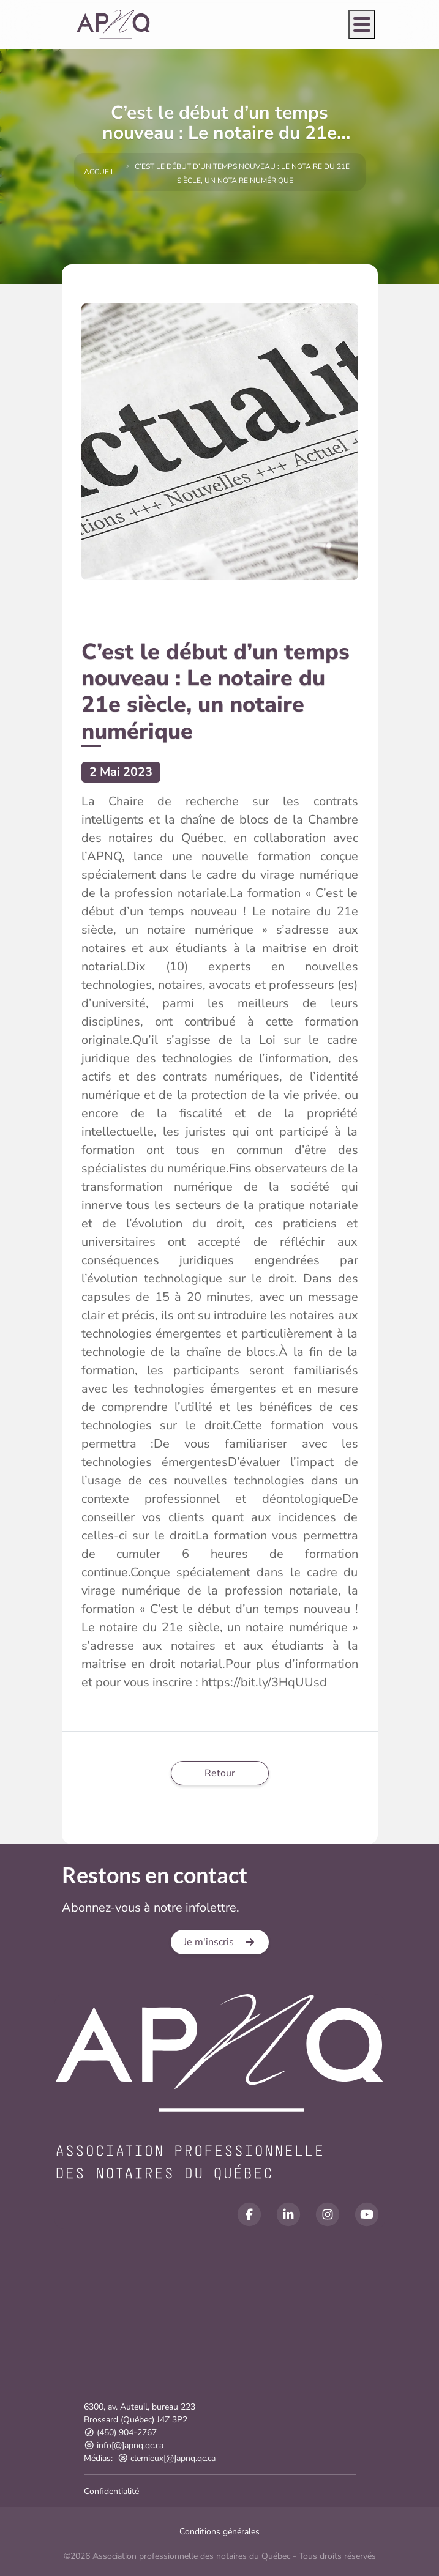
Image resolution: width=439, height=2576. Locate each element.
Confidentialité (111, 2491)
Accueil (99, 172)
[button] (220, 1942)
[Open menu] (361, 24)
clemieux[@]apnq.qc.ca (167, 2458)
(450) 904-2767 (120, 2432)
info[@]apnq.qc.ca (124, 2445)
